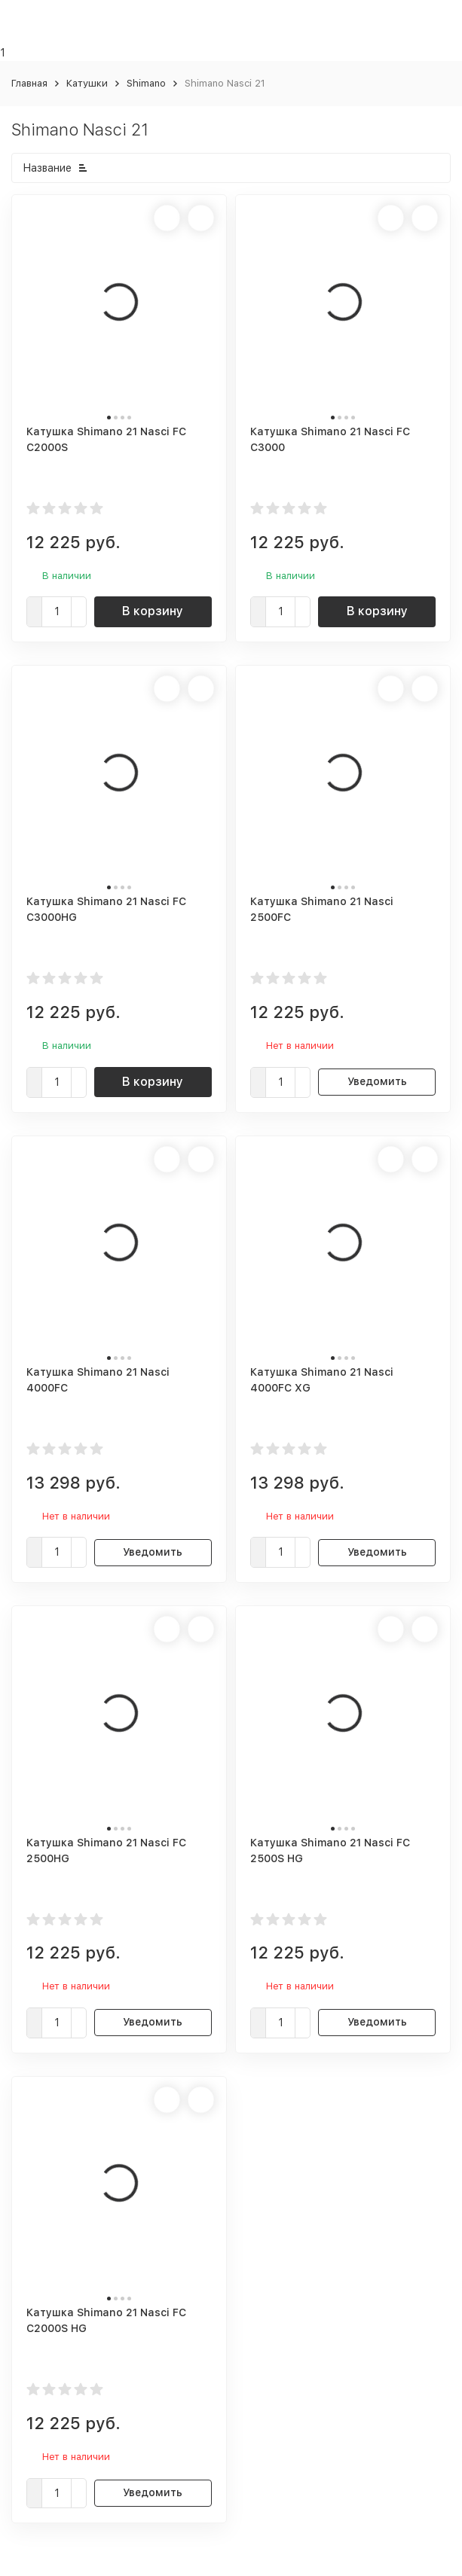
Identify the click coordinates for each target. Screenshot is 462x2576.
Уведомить (377, 1081)
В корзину (152, 611)
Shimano (146, 83)
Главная (29, 83)
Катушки (87, 83)
